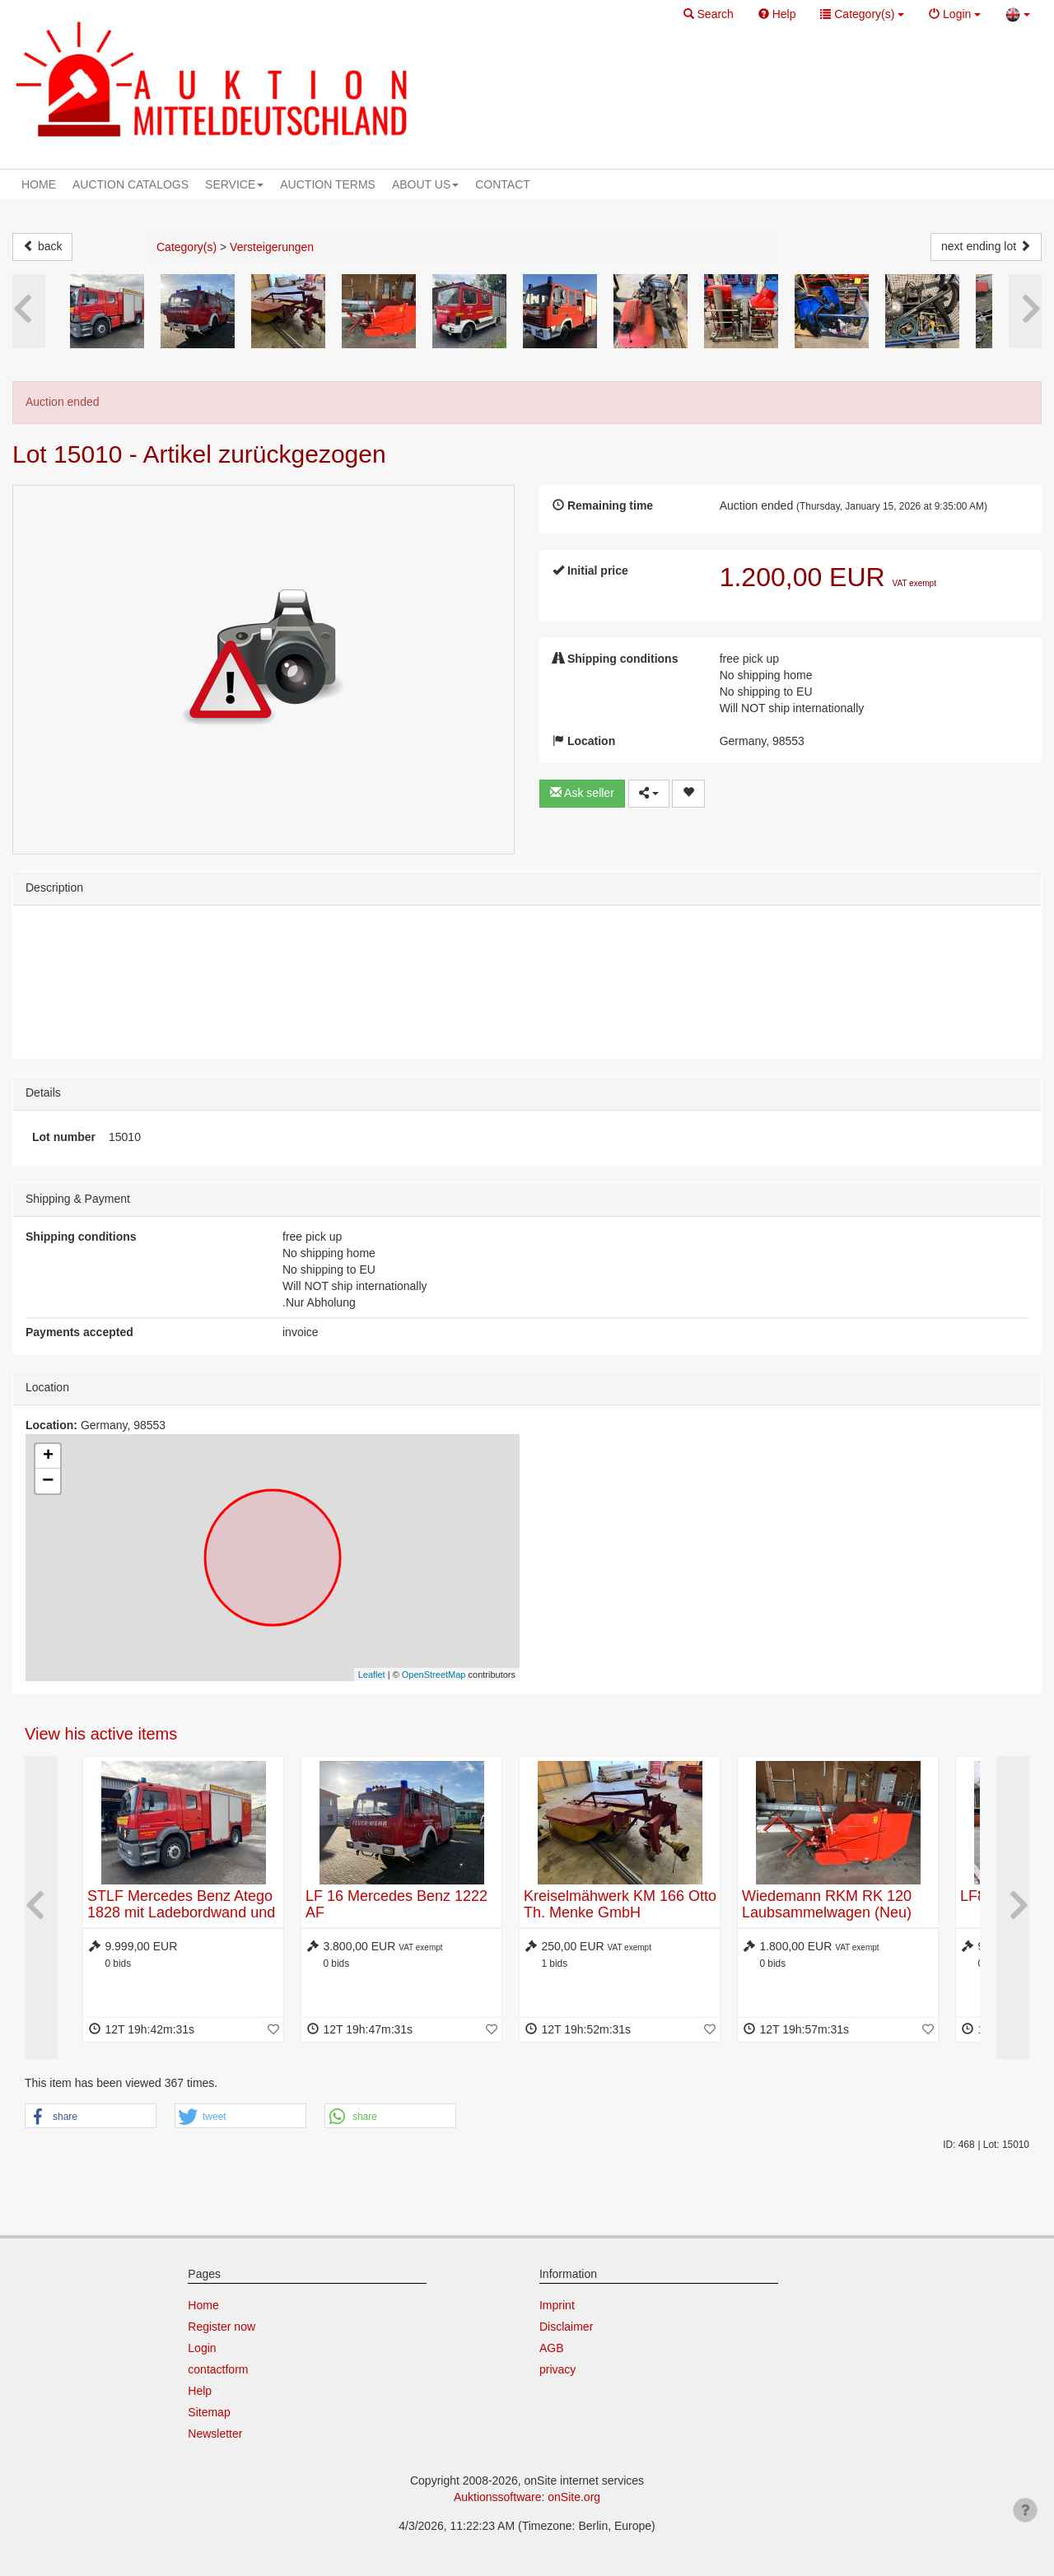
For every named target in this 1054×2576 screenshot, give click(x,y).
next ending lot (986, 246)
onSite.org (574, 2497)
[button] (708, 15)
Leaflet (371, 1674)
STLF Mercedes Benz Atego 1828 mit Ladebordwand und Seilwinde (181, 1912)
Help (200, 2390)
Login (202, 2348)
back (42, 246)
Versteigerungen (272, 247)
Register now (221, 2326)
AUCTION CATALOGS (130, 184)
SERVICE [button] (234, 184)
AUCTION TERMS (327, 184)
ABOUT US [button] (425, 184)
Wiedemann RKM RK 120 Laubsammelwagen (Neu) (827, 1904)
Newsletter (215, 2433)
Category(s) (186, 247)
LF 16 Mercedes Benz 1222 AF (396, 1904)
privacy (557, 2369)
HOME (38, 184)
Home (203, 2305)
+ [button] (48, 1456)
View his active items (101, 1734)
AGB (551, 2348)
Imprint (557, 2305)
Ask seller (582, 792)
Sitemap (209, 2412)
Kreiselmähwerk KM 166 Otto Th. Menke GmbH (620, 1904)
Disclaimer (566, 2326)
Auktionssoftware (498, 2497)
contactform (218, 2369)
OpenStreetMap (434, 1674)
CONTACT (502, 184)
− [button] (48, 1481)
